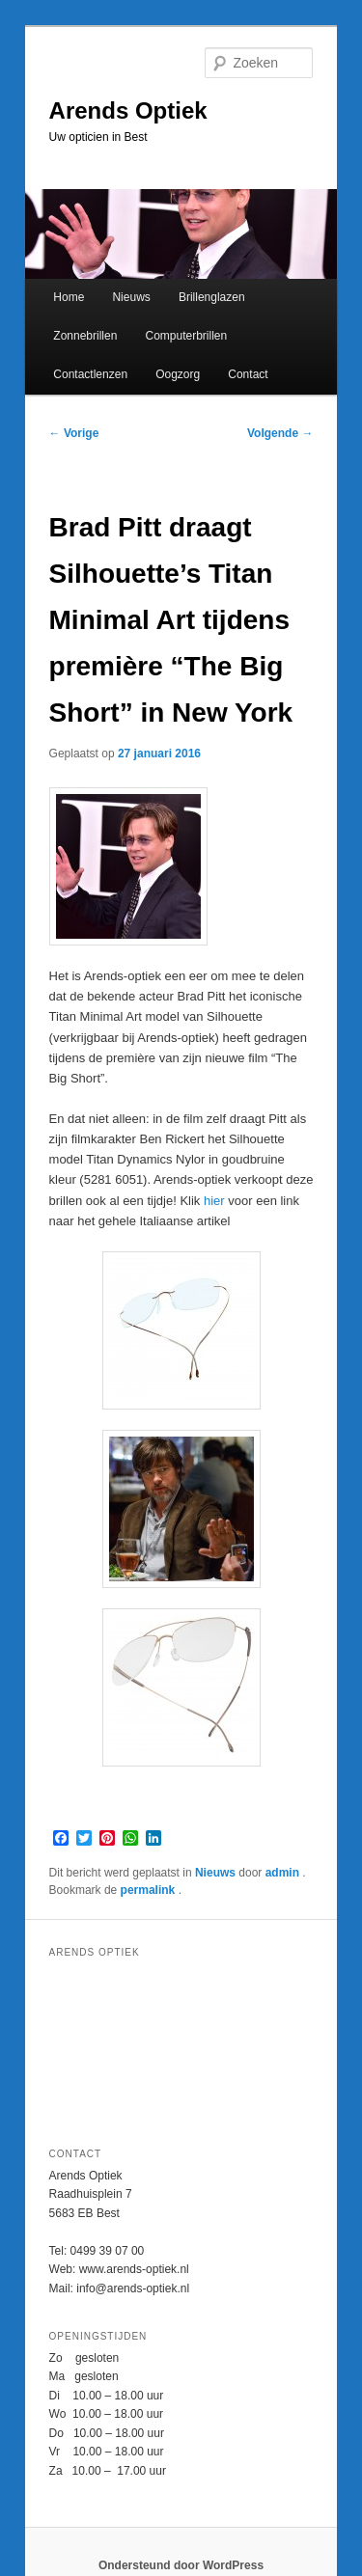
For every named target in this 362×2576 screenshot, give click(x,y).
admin (284, 1872)
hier (214, 1200)
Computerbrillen (186, 336)
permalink (150, 1890)
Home (68, 297)
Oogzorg (177, 374)
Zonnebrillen (85, 336)
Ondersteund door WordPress (181, 2565)
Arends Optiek (128, 110)
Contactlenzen (90, 374)
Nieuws (131, 297)
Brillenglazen (212, 297)
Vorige (74, 433)
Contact (247, 374)
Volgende (280, 433)
